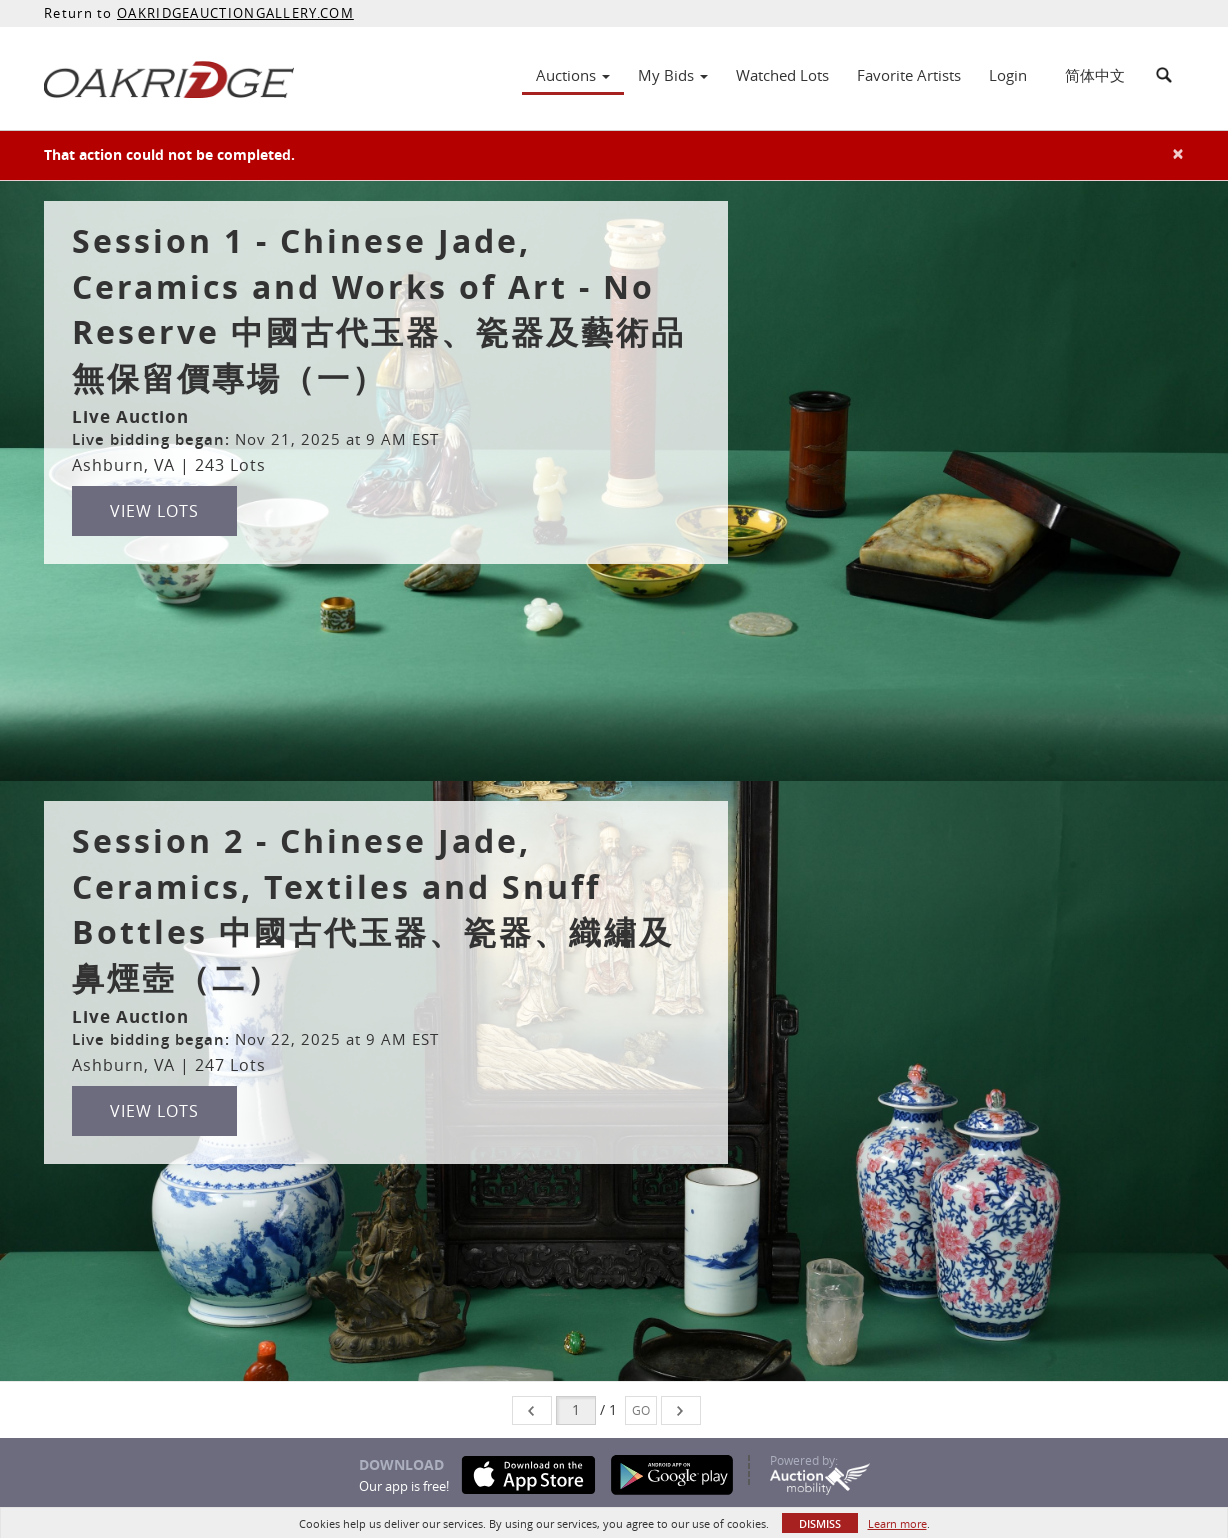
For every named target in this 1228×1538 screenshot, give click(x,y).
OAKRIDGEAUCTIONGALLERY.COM (235, 13)
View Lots (154, 511)
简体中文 (1095, 75)
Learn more (897, 1523)
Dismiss (820, 1523)
